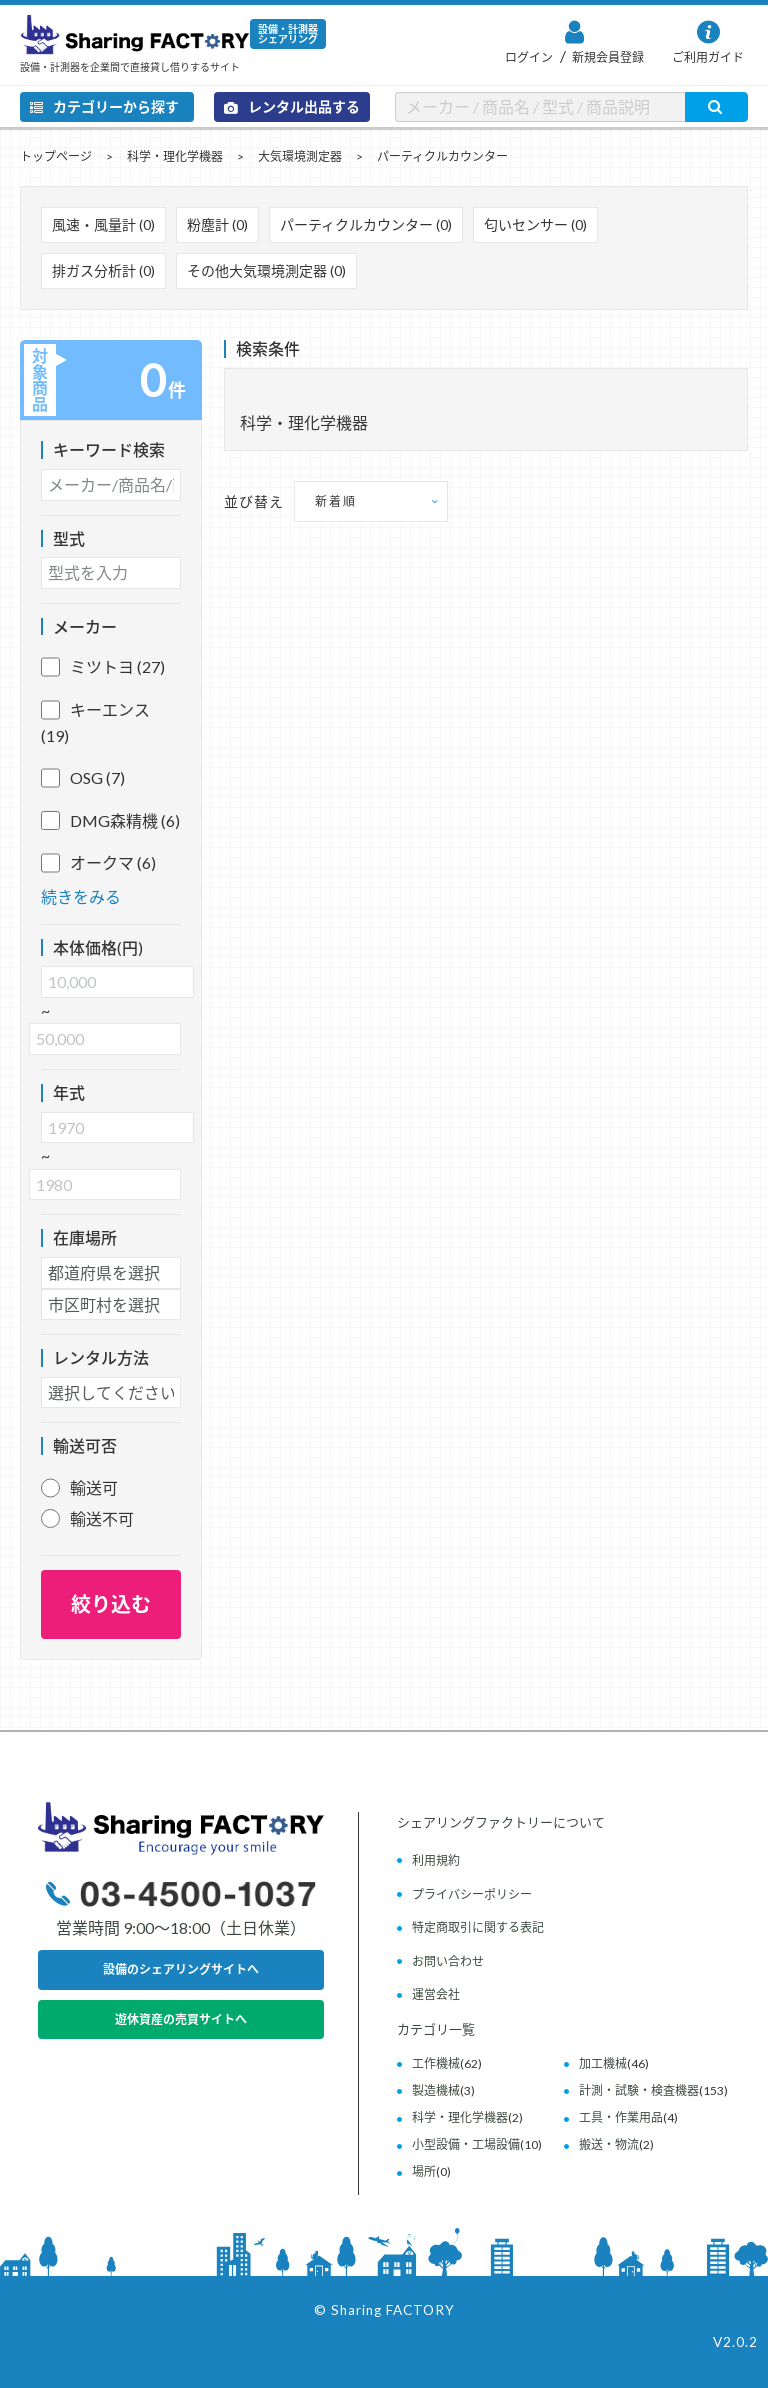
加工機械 (603, 2063)
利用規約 (436, 1860)
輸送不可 (102, 1518)
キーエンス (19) (95, 721)
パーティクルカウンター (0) (366, 224)
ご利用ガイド (708, 57)
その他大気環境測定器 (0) (266, 270)
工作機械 (436, 2063)
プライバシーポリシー (472, 1894)
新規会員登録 (607, 57)
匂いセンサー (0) (535, 224)
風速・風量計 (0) (103, 224)
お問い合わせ (448, 1961)
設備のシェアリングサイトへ (181, 1969)
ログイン (529, 57)
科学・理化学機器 (175, 156)
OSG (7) (83, 778)
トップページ (56, 156)
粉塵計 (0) (217, 224)
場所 (424, 2171)
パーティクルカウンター (442, 156)
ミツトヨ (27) (103, 667)
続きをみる (81, 896)
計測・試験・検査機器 (639, 2090)
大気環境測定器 (300, 156)
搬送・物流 (609, 2144)
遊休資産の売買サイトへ (181, 2019)
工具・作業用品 (621, 2117)
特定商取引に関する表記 (478, 1927)
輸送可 (94, 1487)
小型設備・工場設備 (466, 2144)
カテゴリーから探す (104, 106)
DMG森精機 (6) (110, 821)
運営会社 (436, 1994)
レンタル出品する (292, 106)
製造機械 (436, 2090)
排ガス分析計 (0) (103, 270)
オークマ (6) (98, 863)
